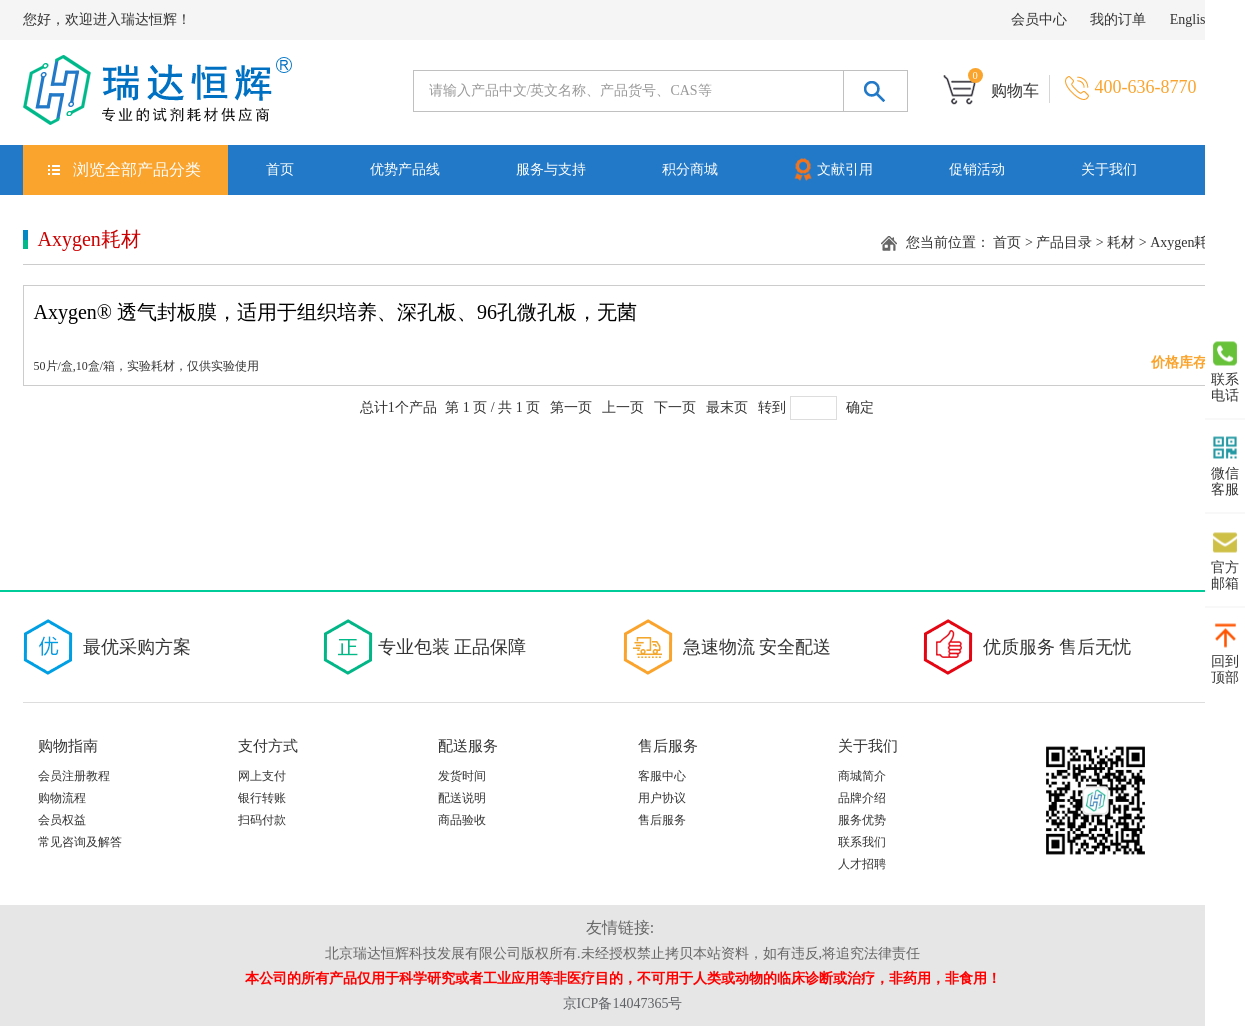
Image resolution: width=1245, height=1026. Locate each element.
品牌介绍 (862, 798)
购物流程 (62, 798)
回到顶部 (1225, 654)
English (1191, 19)
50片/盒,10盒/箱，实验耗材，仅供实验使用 (147, 366)
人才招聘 (862, 864)
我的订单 (1118, 19)
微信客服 (1225, 466)
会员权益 (62, 820)
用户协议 (662, 798)
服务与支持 (551, 169)
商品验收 (462, 820)
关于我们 (1109, 169)
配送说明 (462, 798)
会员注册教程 (74, 776)
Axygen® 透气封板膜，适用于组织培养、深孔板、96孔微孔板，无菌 (336, 312)
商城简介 (862, 776)
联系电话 (1225, 372)
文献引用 (832, 168)
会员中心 (1039, 19)
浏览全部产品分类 (137, 169)
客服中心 (662, 776)
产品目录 (1064, 242)
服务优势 (862, 820)
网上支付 (262, 776)
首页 (280, 169)
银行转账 (262, 798)
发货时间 (462, 776)
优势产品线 (405, 169)
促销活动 (977, 169)
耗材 (1121, 242)
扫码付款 (262, 820)
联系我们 (862, 842)
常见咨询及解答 (80, 842)
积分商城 (690, 169)
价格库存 (1179, 362)
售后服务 (662, 820)
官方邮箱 (1225, 560)
